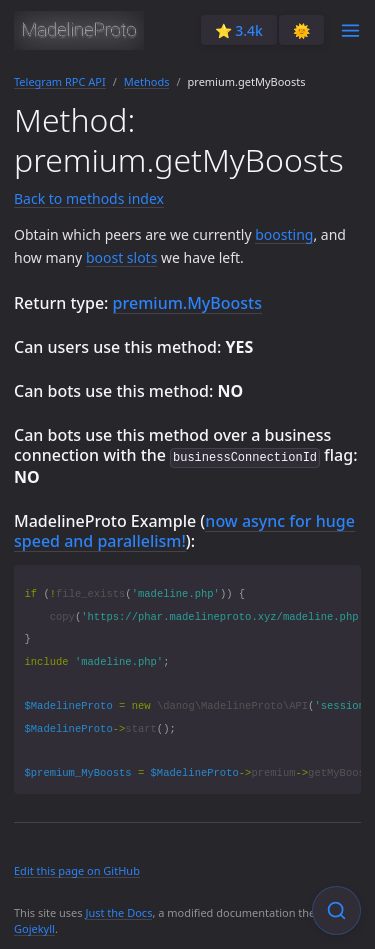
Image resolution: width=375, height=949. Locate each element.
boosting (284, 234)
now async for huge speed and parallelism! (184, 530)
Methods (147, 81)
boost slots (122, 257)
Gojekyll (34, 927)
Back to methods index (89, 198)
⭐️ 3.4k (239, 30)
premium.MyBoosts (187, 303)
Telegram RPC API (60, 81)
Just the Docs (118, 911)
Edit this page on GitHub (77, 869)
